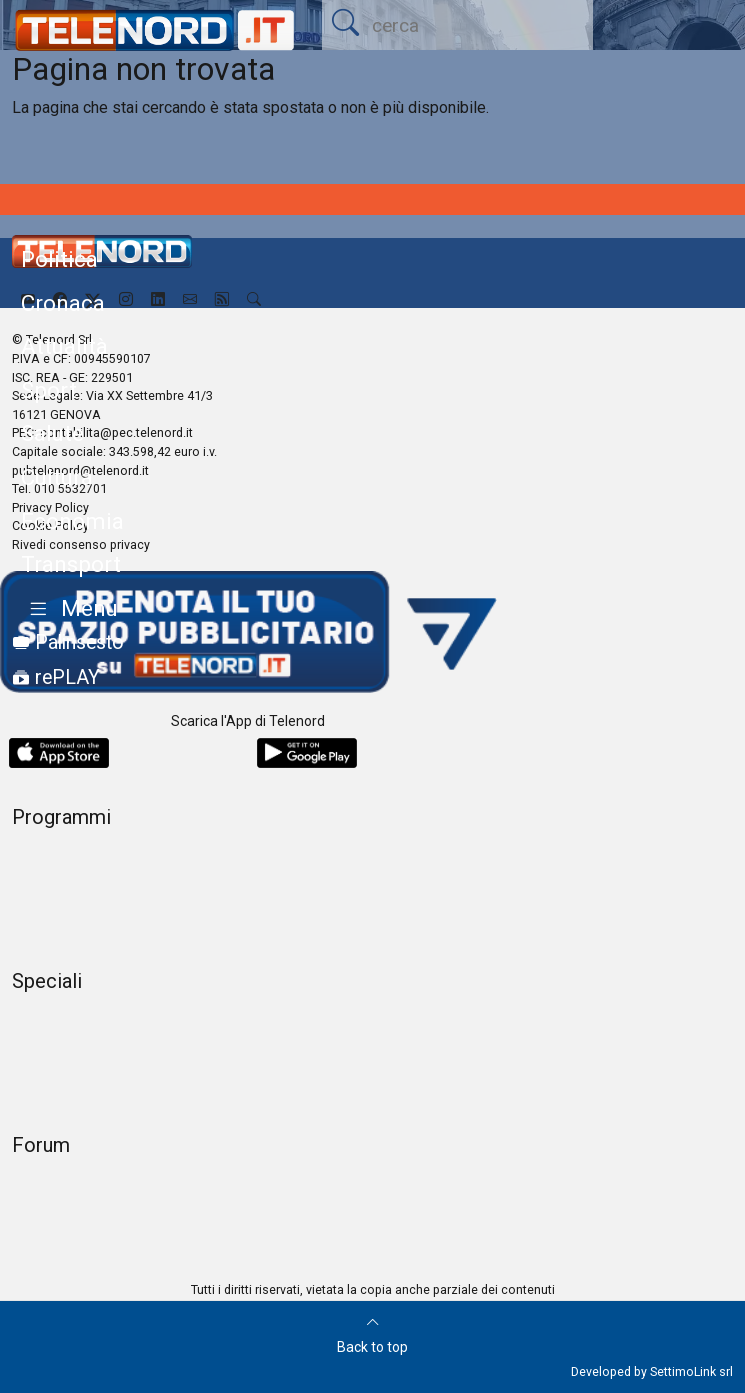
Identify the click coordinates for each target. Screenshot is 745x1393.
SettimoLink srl (691, 1371)
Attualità (64, 346)
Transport (71, 564)
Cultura (57, 477)
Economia (72, 521)
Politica (59, 259)
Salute (52, 433)
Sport (49, 390)
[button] (69, 609)
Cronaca (63, 303)
